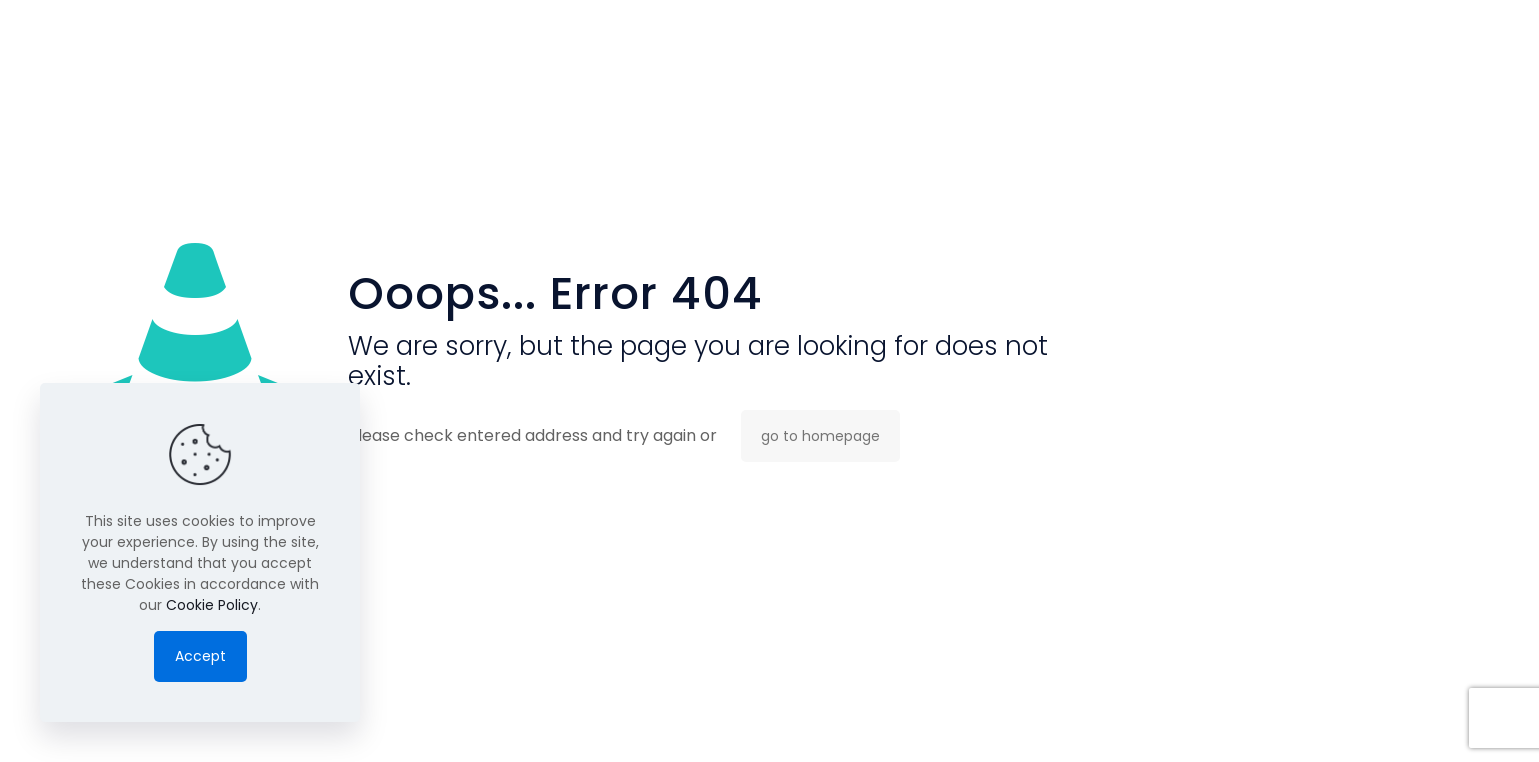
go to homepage (820, 436)
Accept (200, 656)
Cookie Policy (212, 605)
